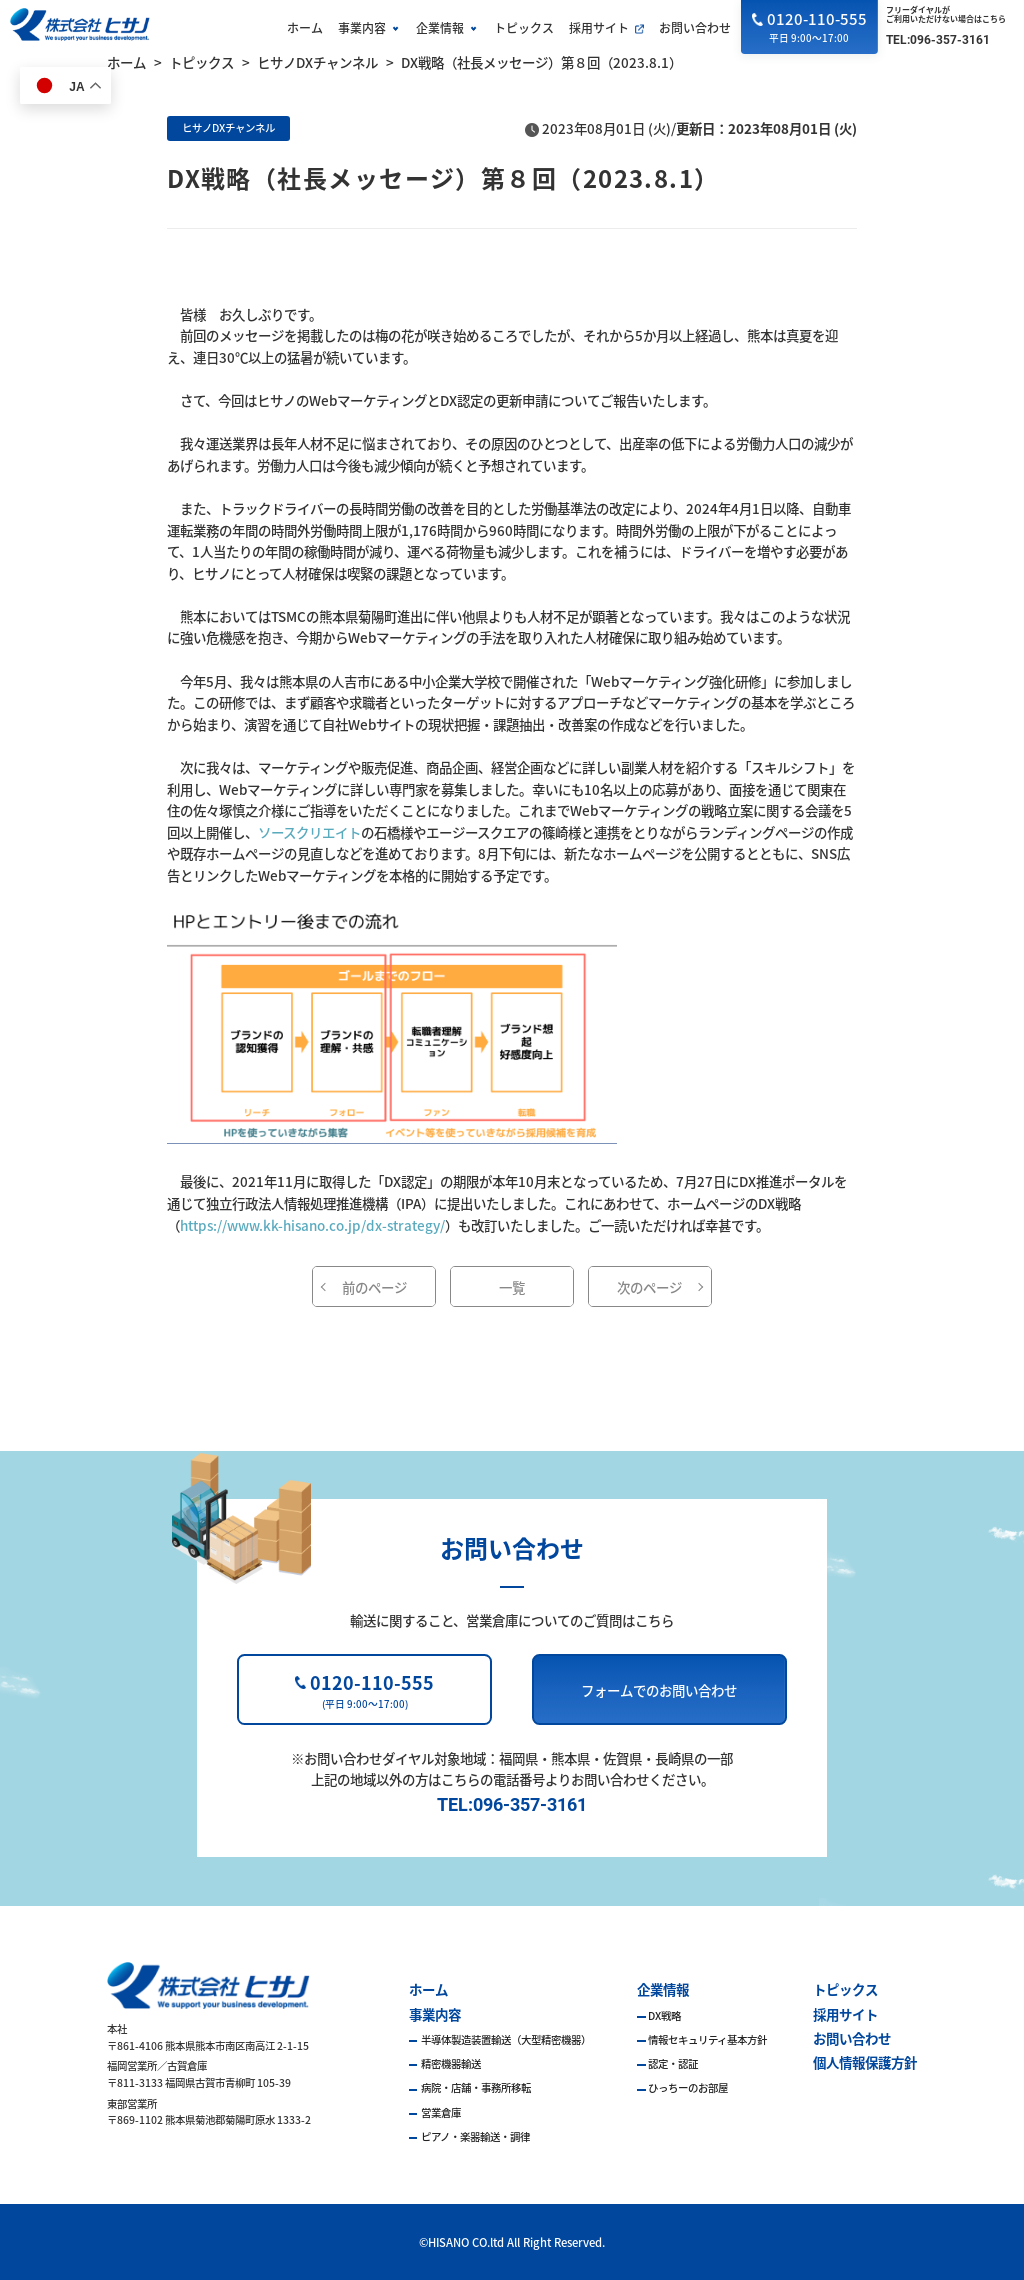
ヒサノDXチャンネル (317, 62)
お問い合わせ (695, 27)
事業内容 (362, 27)
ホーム (305, 27)
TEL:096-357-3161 (938, 40)
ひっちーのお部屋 (688, 2087)
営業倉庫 (440, 2112)
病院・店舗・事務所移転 (475, 2087)
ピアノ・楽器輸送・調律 (474, 2136)
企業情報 (440, 27)
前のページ (374, 1287)
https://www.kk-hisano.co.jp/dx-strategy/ (312, 1225)
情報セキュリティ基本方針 (707, 2039)
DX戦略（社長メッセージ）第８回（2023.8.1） (541, 62)
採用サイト (599, 27)
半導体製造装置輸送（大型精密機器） (505, 2039)
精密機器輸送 (450, 2063)
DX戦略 (664, 2015)
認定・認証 (673, 2063)
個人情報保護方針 (865, 2062)
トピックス (524, 27)
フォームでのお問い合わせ (659, 1690)
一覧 (512, 1287)
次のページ (649, 1287)
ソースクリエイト (309, 832)
